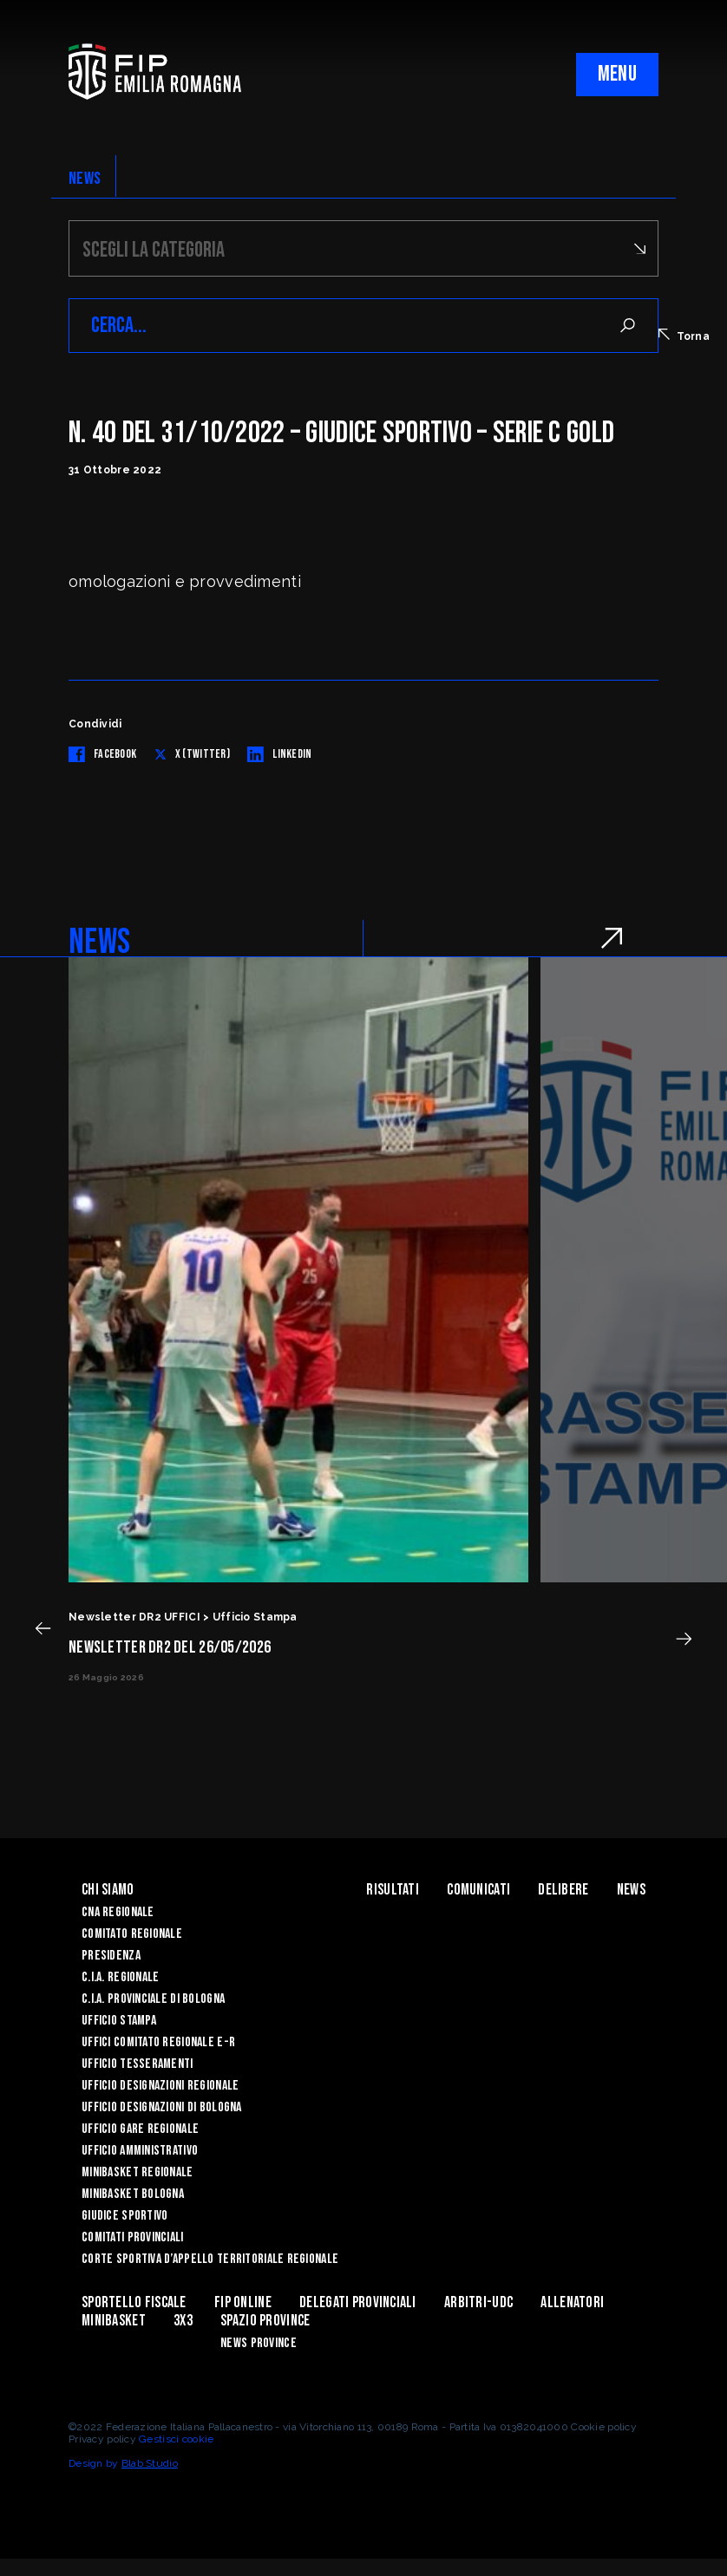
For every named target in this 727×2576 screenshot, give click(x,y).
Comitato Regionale (132, 1934)
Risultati (392, 1890)
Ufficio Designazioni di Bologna (162, 2107)
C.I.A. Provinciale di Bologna (153, 1999)
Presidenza (111, 1955)
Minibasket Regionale (137, 2172)
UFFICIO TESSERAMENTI (137, 2064)
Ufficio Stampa (119, 2020)
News (631, 1890)
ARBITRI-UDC (478, 2302)
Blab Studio (149, 2463)
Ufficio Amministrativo (140, 2150)
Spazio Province (265, 2321)
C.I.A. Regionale (120, 1977)
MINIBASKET (114, 2321)
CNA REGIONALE (118, 1912)
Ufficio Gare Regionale (140, 2129)
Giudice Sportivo (124, 2216)
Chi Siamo (108, 1890)
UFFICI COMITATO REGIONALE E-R (158, 2042)
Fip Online (243, 2302)
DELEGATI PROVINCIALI (357, 2302)
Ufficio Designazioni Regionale (160, 2085)
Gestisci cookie (176, 2439)
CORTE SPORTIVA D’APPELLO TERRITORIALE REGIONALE (210, 2259)
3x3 (183, 2321)
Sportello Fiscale (134, 2302)
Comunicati (478, 1890)
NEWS (85, 178)
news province (258, 2343)
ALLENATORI (572, 2302)
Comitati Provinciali (133, 2237)
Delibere (563, 1890)
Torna (684, 335)
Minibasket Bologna (133, 2194)
